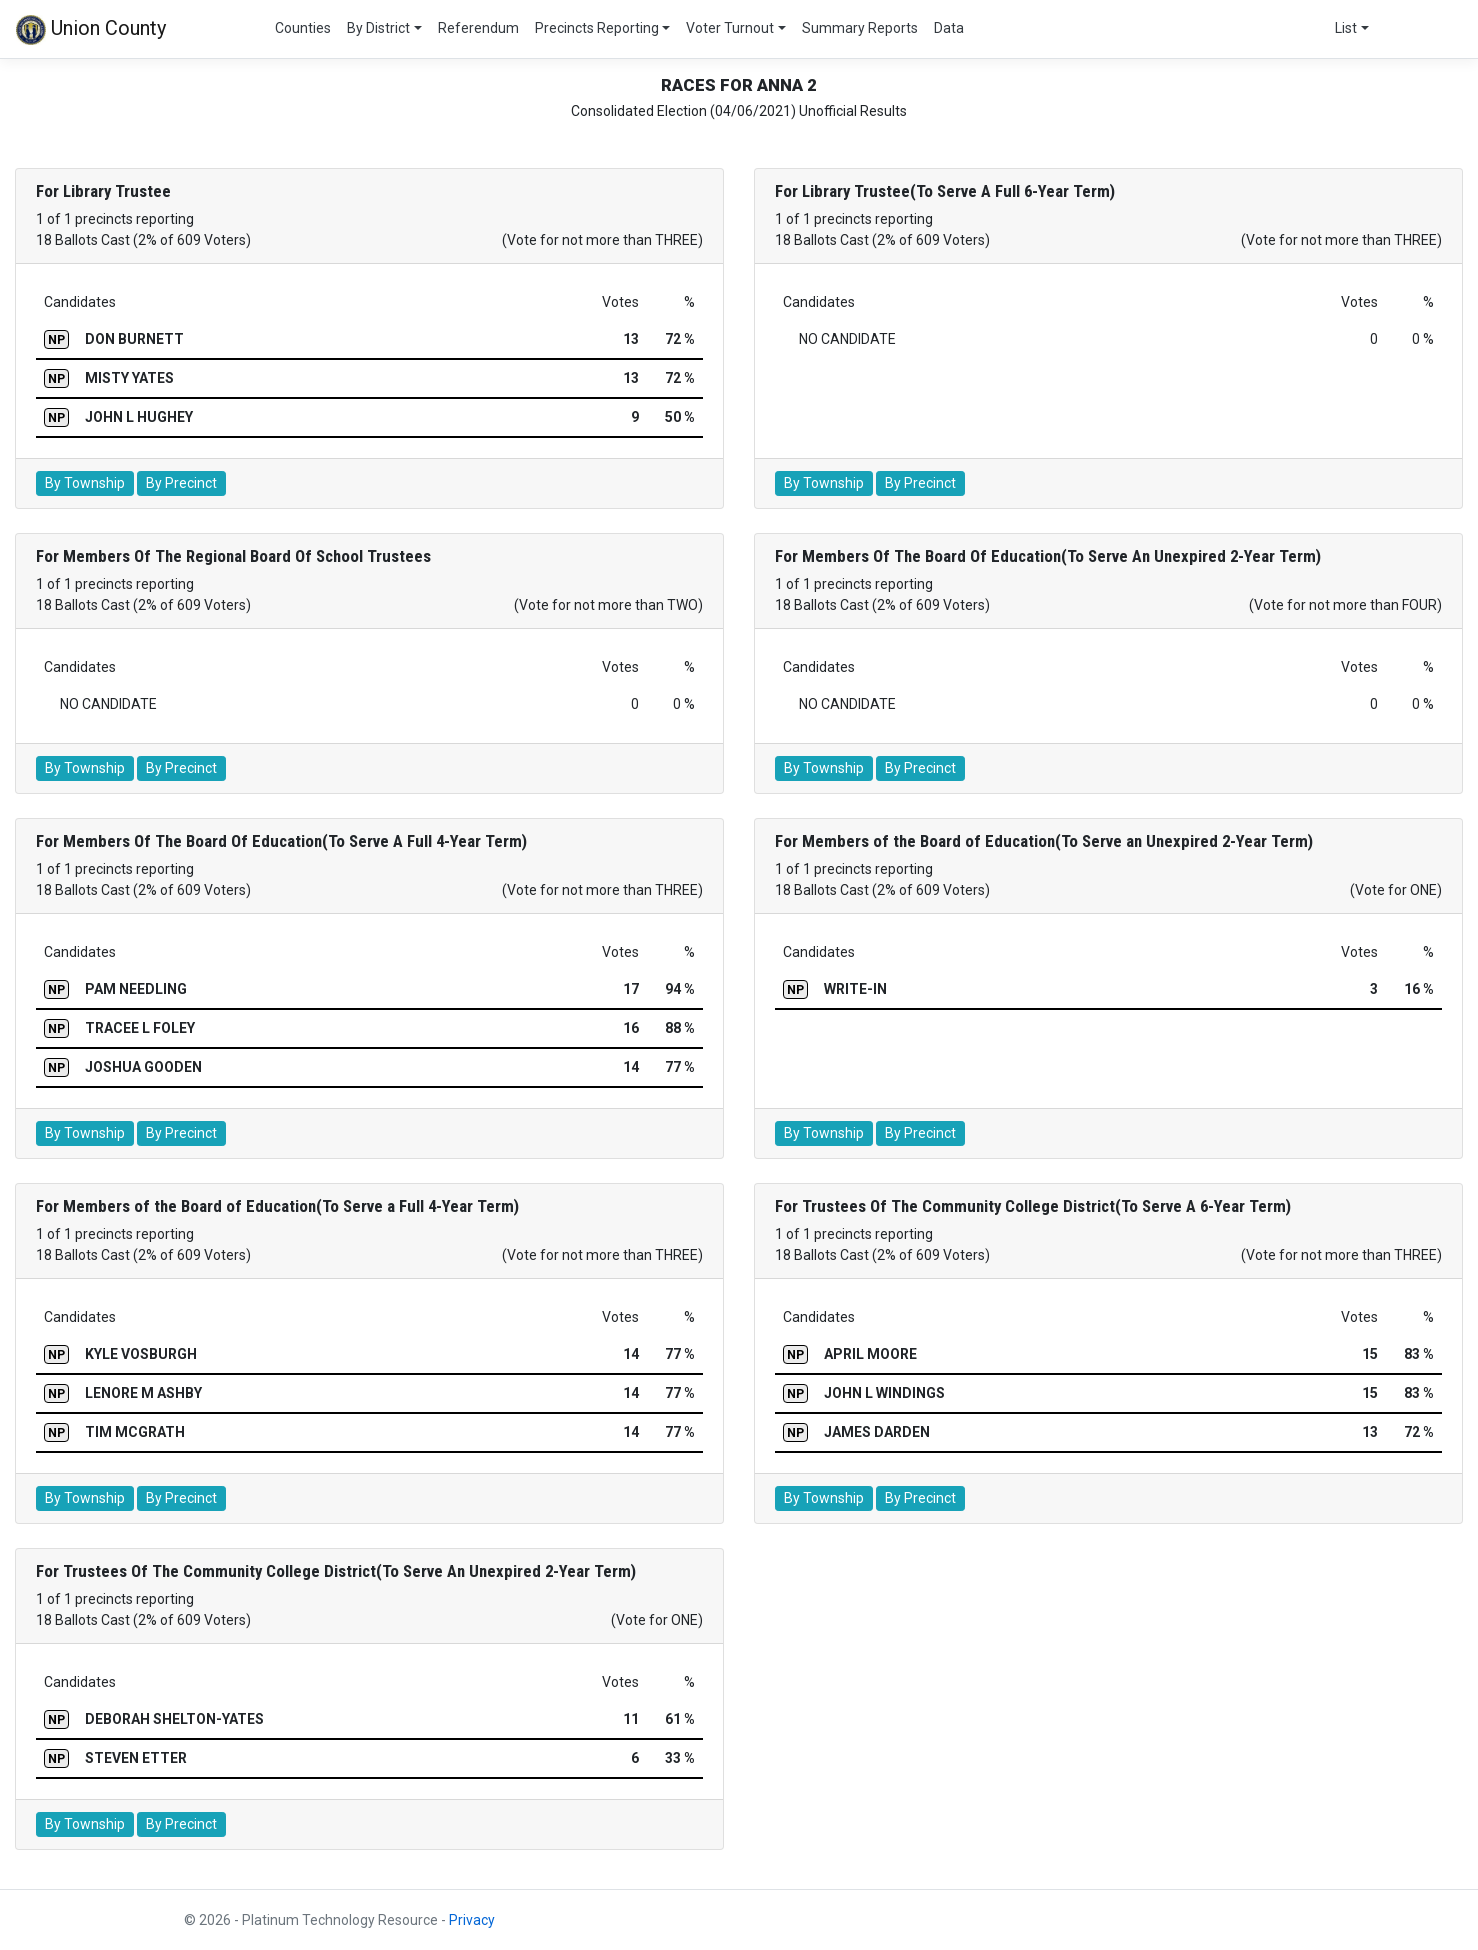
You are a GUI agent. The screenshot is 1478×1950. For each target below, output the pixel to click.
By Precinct (181, 483)
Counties (303, 28)
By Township (85, 483)
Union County (91, 30)
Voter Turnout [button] (730, 28)
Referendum (478, 28)
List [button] (1346, 28)
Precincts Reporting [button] (597, 28)
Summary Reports (860, 28)
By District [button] (378, 28)
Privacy (472, 1920)
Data (949, 28)
